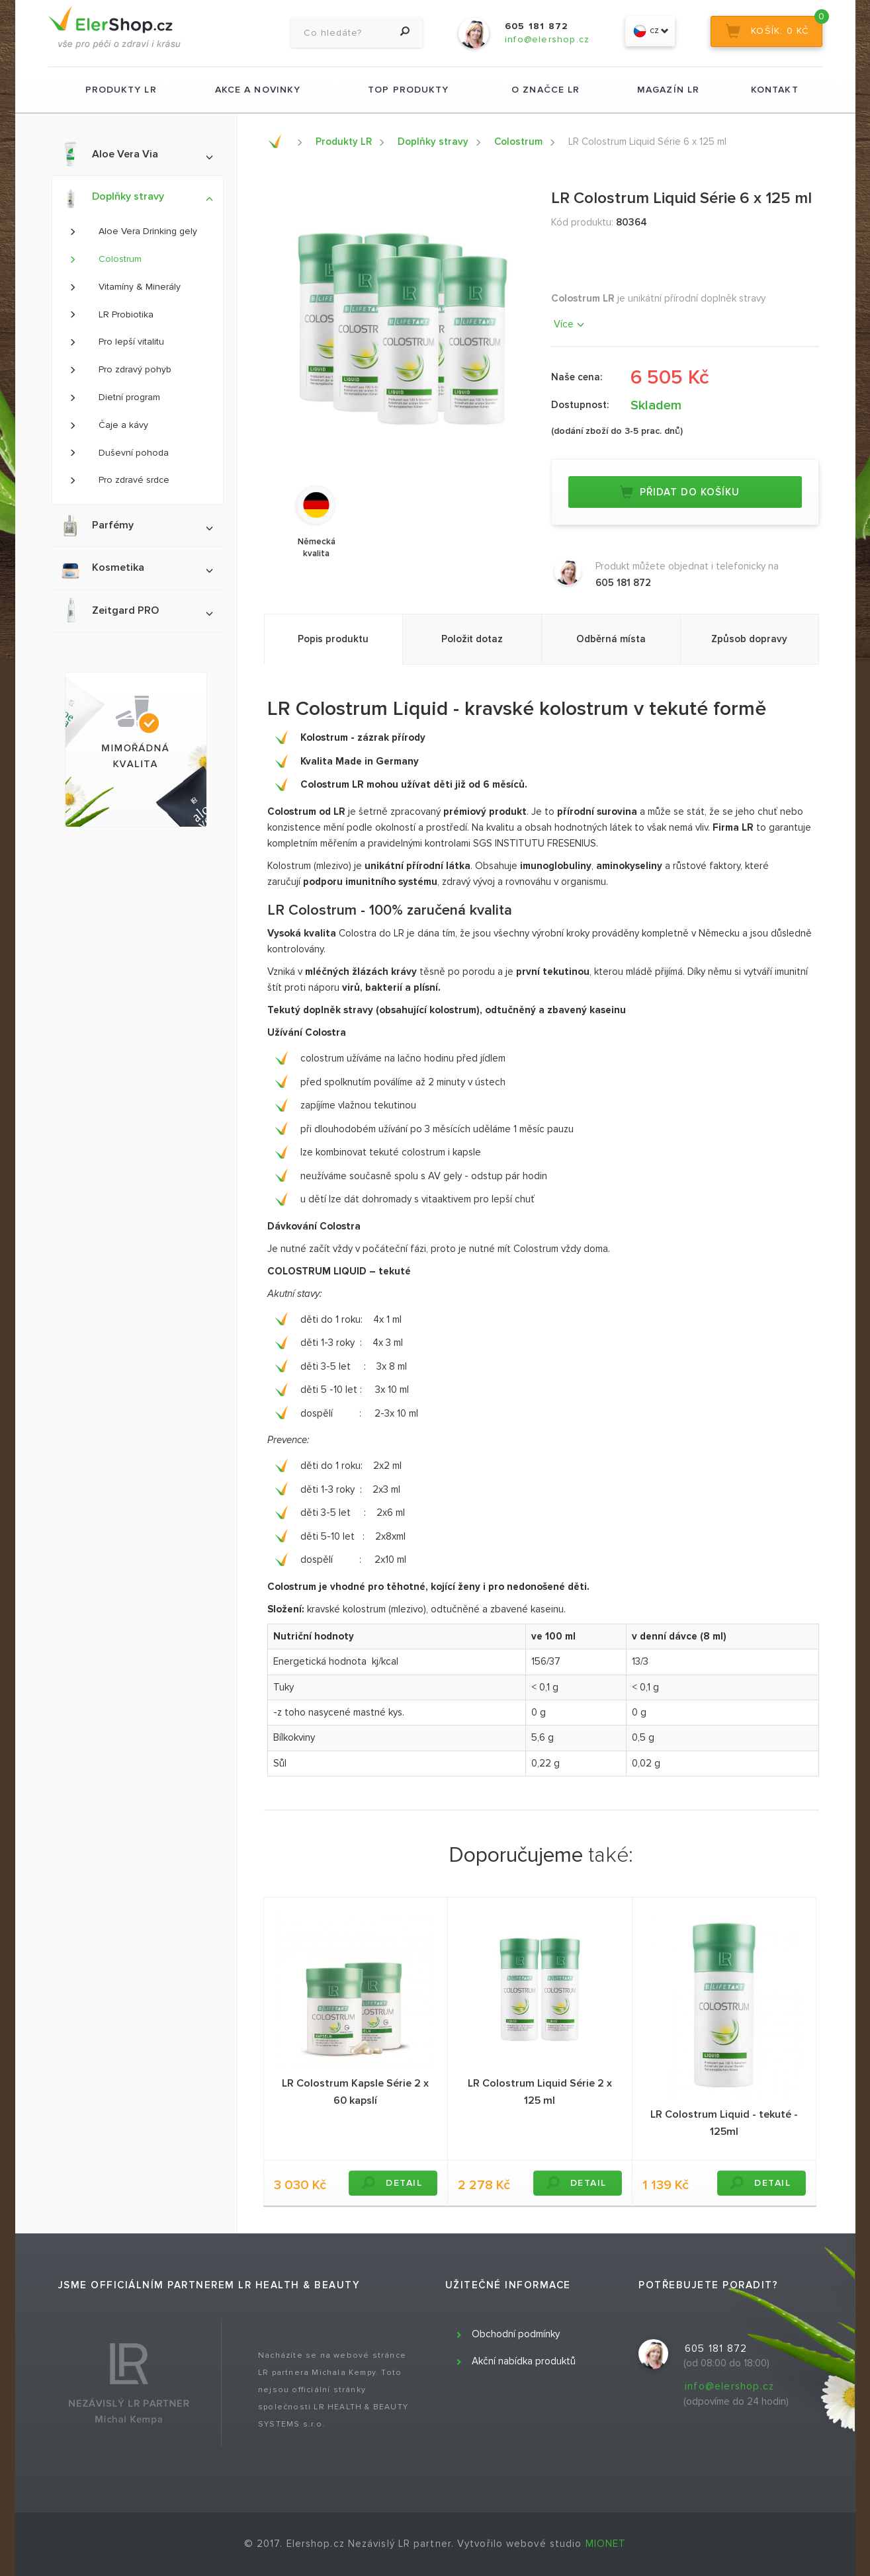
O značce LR (545, 89)
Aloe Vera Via (136, 154)
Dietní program (114, 397)
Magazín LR (668, 89)
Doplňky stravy (136, 198)
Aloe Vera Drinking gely (133, 231)
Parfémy (136, 525)
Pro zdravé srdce (119, 479)
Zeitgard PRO (136, 610)
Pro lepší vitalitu (116, 341)
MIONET (606, 2544)
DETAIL (391, 2183)
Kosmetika (136, 568)
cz (650, 31)
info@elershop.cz (729, 2386)
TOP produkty (408, 89)
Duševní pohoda (119, 452)
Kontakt (775, 89)
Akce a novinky (257, 89)
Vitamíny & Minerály (125, 286)
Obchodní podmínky (516, 2334)
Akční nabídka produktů (524, 2361)
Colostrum (105, 259)
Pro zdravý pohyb (120, 369)
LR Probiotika (111, 314)
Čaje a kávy (108, 425)
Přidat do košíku (680, 492)
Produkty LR (121, 89)
